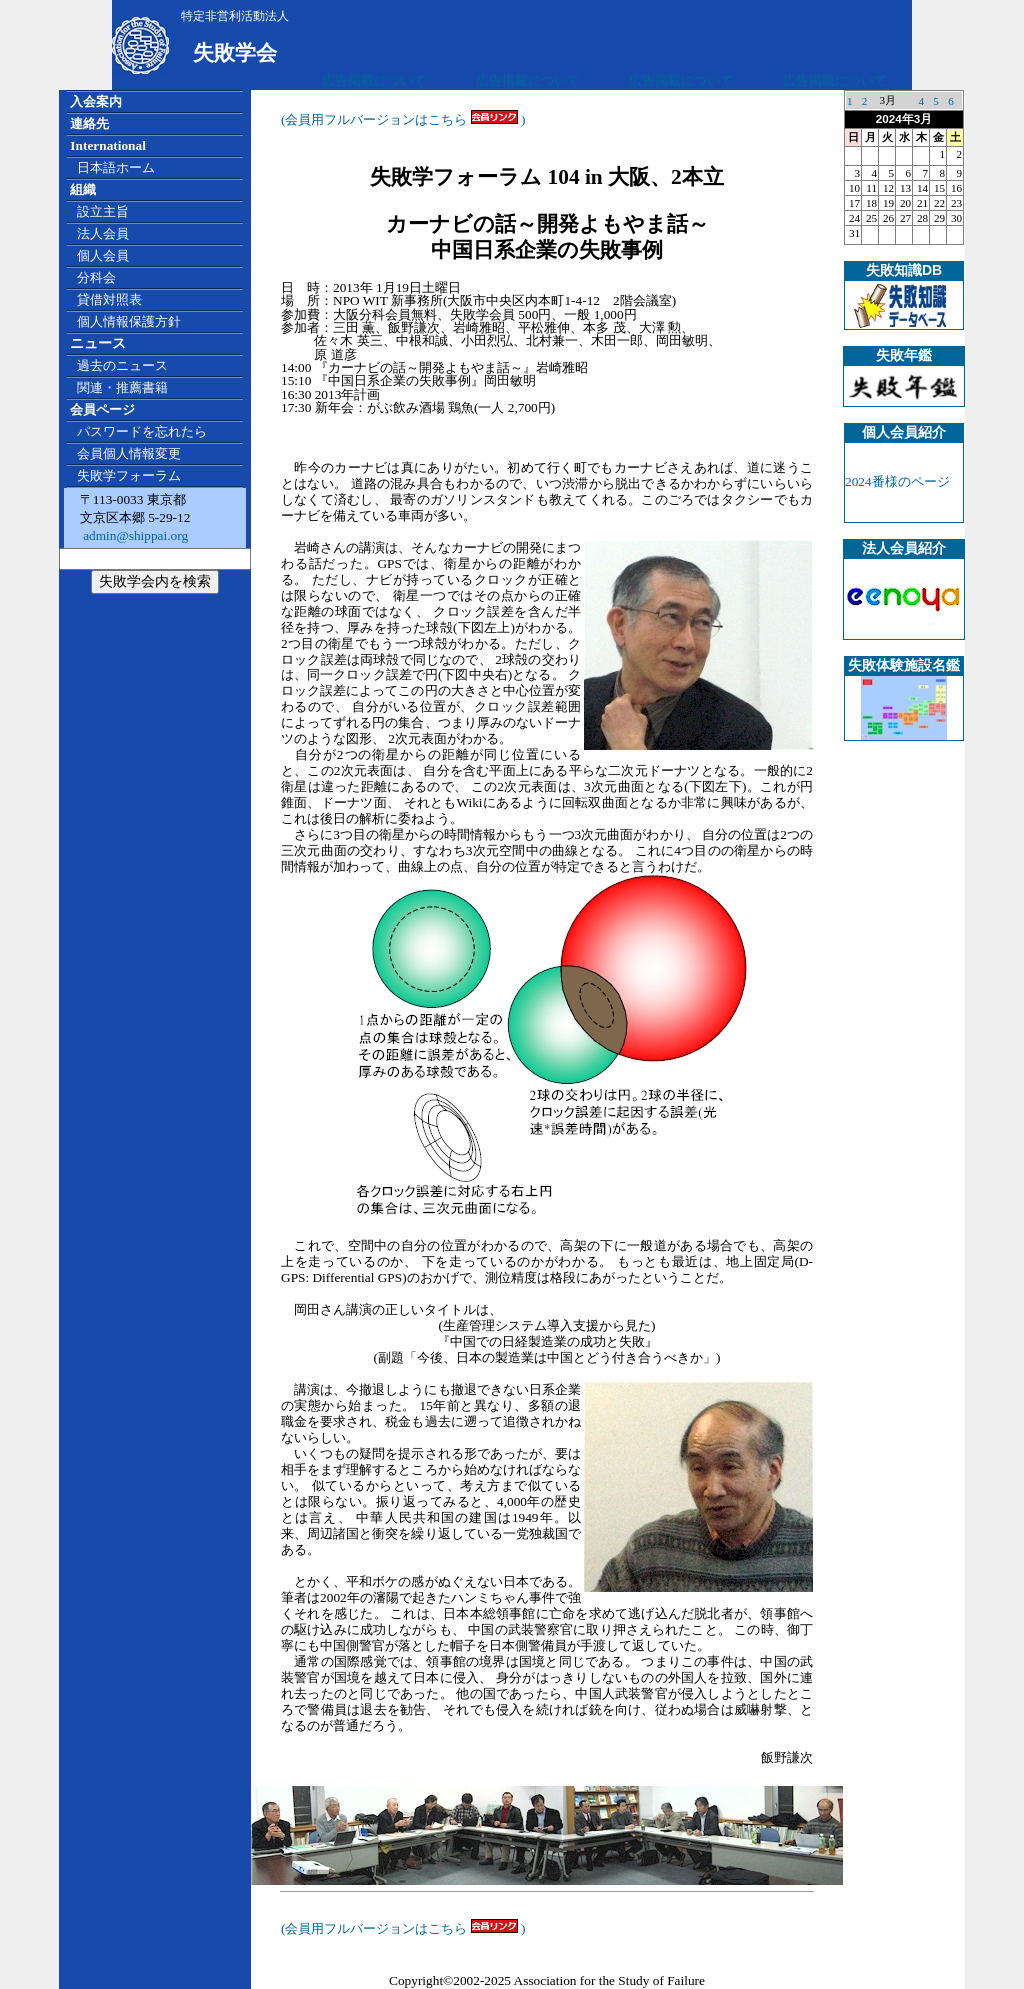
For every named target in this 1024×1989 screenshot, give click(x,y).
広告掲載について (374, 80)
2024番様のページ (897, 481)
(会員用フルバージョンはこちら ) (403, 119)
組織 (83, 189)
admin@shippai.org (134, 535)
